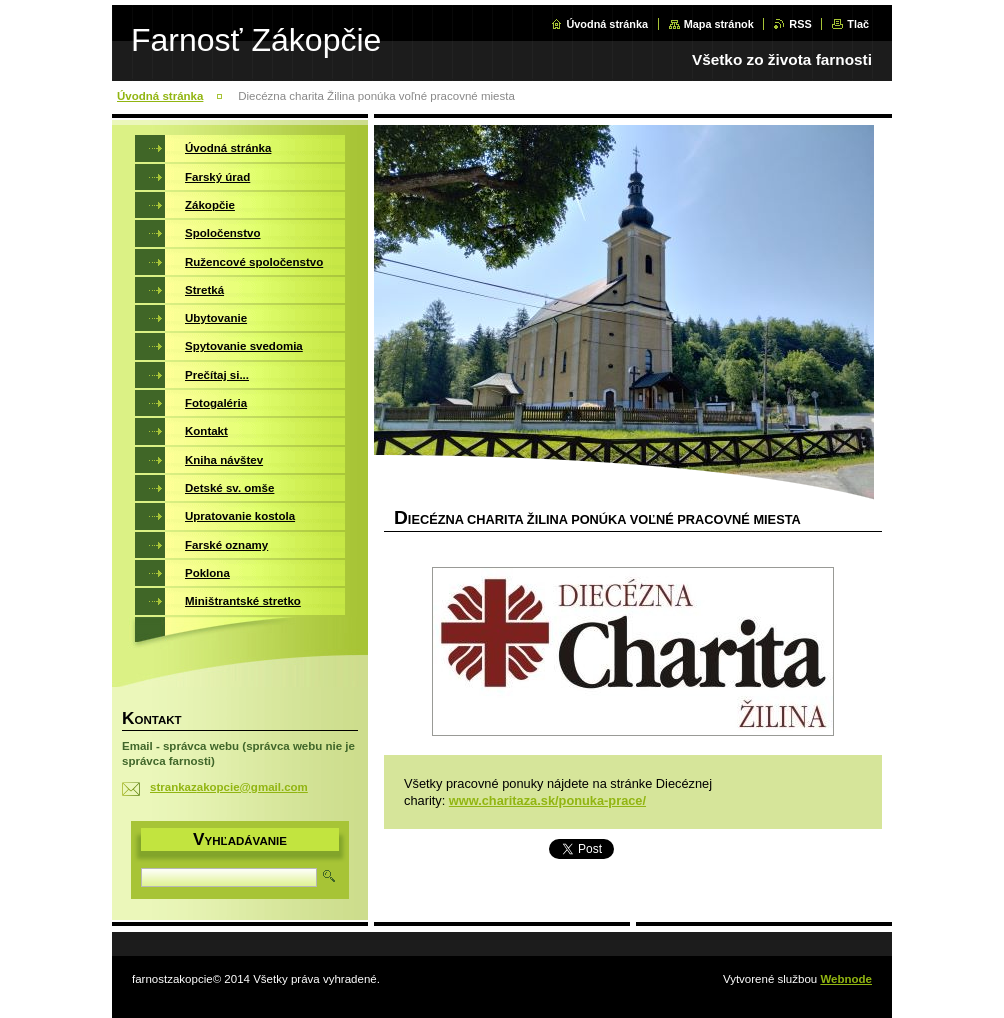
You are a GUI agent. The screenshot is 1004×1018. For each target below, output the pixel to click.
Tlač (858, 24)
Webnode (846, 979)
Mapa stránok (719, 24)
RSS (800, 24)
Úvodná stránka (607, 24)
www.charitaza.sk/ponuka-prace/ (547, 800)
